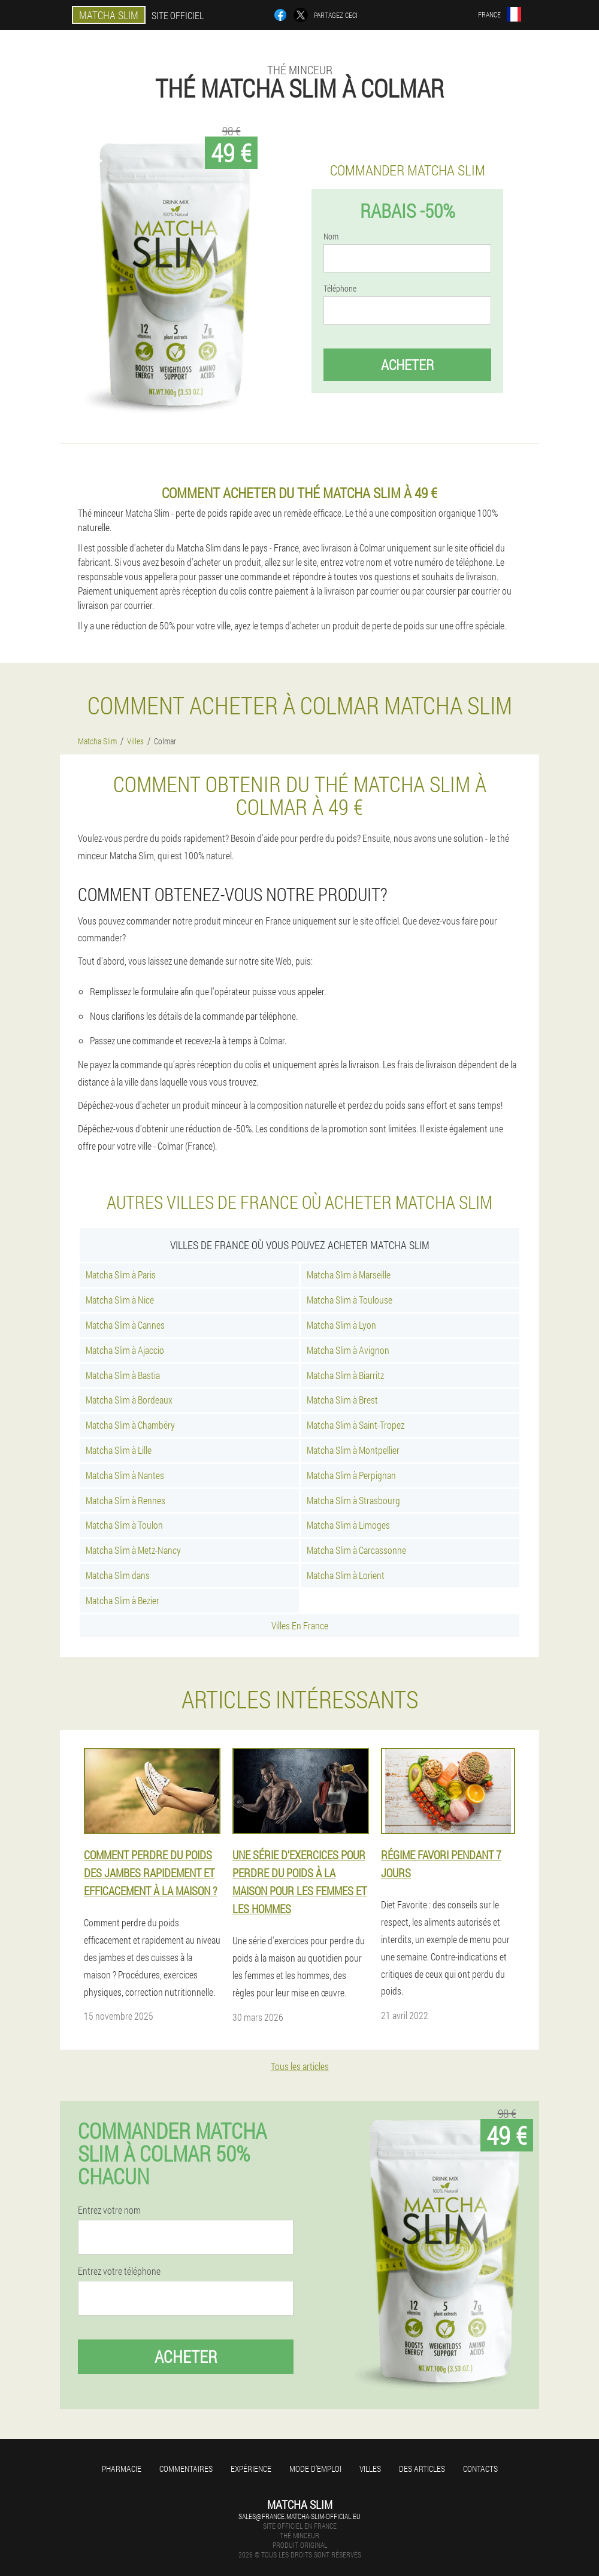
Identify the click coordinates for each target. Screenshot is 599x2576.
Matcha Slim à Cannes (125, 1325)
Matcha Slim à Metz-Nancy (133, 1550)
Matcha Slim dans (118, 1575)
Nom (330, 236)
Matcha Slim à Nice (120, 1299)
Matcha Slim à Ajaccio (125, 1350)
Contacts (480, 2468)
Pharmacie (121, 2468)
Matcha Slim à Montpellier (353, 1450)
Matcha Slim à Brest (342, 1399)
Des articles (422, 2468)
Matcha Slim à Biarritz (345, 1375)
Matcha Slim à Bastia (123, 1375)
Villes (370, 2468)
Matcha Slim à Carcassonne (356, 1550)
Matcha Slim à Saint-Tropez (355, 1425)
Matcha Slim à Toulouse (349, 1299)
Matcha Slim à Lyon (341, 1325)
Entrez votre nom (109, 2210)
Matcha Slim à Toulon (124, 1525)
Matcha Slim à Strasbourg (353, 1500)
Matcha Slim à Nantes (125, 1475)
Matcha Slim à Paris (121, 1274)
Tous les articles (300, 2066)
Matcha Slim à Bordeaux (129, 1399)
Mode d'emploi (315, 2468)
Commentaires (186, 2468)
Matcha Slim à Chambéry (130, 1425)
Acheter (407, 364)
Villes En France (299, 1625)
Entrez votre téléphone (119, 2271)
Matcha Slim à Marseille (349, 1274)
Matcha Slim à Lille (119, 1450)
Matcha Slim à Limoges (348, 1525)
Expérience (251, 2468)
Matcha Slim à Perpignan (351, 1475)
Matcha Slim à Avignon (348, 1350)
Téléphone (339, 288)
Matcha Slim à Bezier (122, 1600)
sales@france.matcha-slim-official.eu (299, 2516)
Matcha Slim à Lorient (346, 1575)
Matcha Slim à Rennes (125, 1500)
